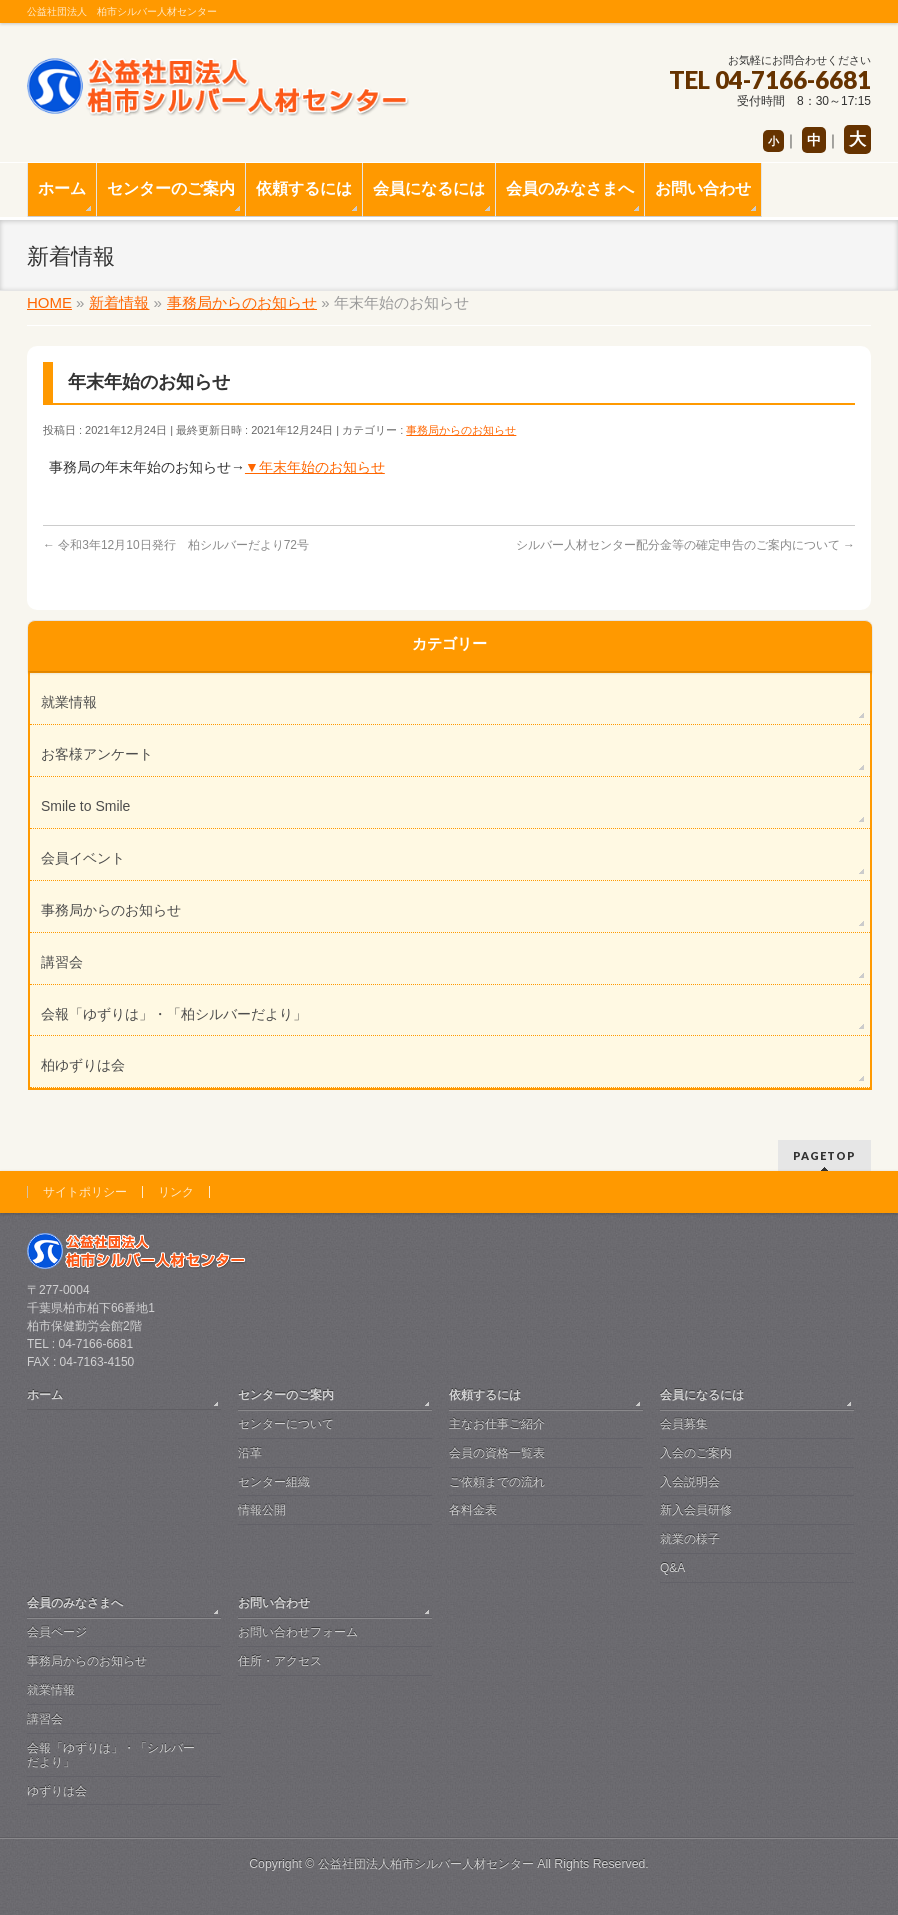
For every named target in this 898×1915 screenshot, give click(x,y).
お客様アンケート (97, 754)
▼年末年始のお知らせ (315, 467)
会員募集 (684, 1424)
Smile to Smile (85, 806)
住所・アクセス (280, 1661)
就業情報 (69, 702)
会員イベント (83, 858)
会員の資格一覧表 (497, 1453)
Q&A (672, 1568)
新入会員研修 (696, 1510)
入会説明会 (690, 1482)
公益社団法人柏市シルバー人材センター (426, 1864)
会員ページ (57, 1632)
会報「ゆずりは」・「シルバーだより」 (111, 1755)
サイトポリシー (85, 1192)
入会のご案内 (696, 1453)
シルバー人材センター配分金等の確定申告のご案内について (685, 545)
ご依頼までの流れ (497, 1482)
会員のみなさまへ (75, 1603)
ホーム (45, 1395)
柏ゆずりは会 (83, 1065)
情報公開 (262, 1510)
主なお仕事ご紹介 (497, 1424)
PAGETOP (824, 1155)
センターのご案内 (286, 1395)
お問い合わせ (274, 1603)
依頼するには (485, 1395)
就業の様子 (690, 1539)
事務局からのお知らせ (461, 430)
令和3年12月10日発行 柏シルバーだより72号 (176, 545)
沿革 (250, 1453)
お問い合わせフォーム (298, 1632)
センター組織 (274, 1482)
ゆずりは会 (57, 1791)
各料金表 (473, 1510)
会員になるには (702, 1395)
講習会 (62, 962)
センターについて (286, 1424)
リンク (176, 1192)
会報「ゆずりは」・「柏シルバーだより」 (174, 1014)
